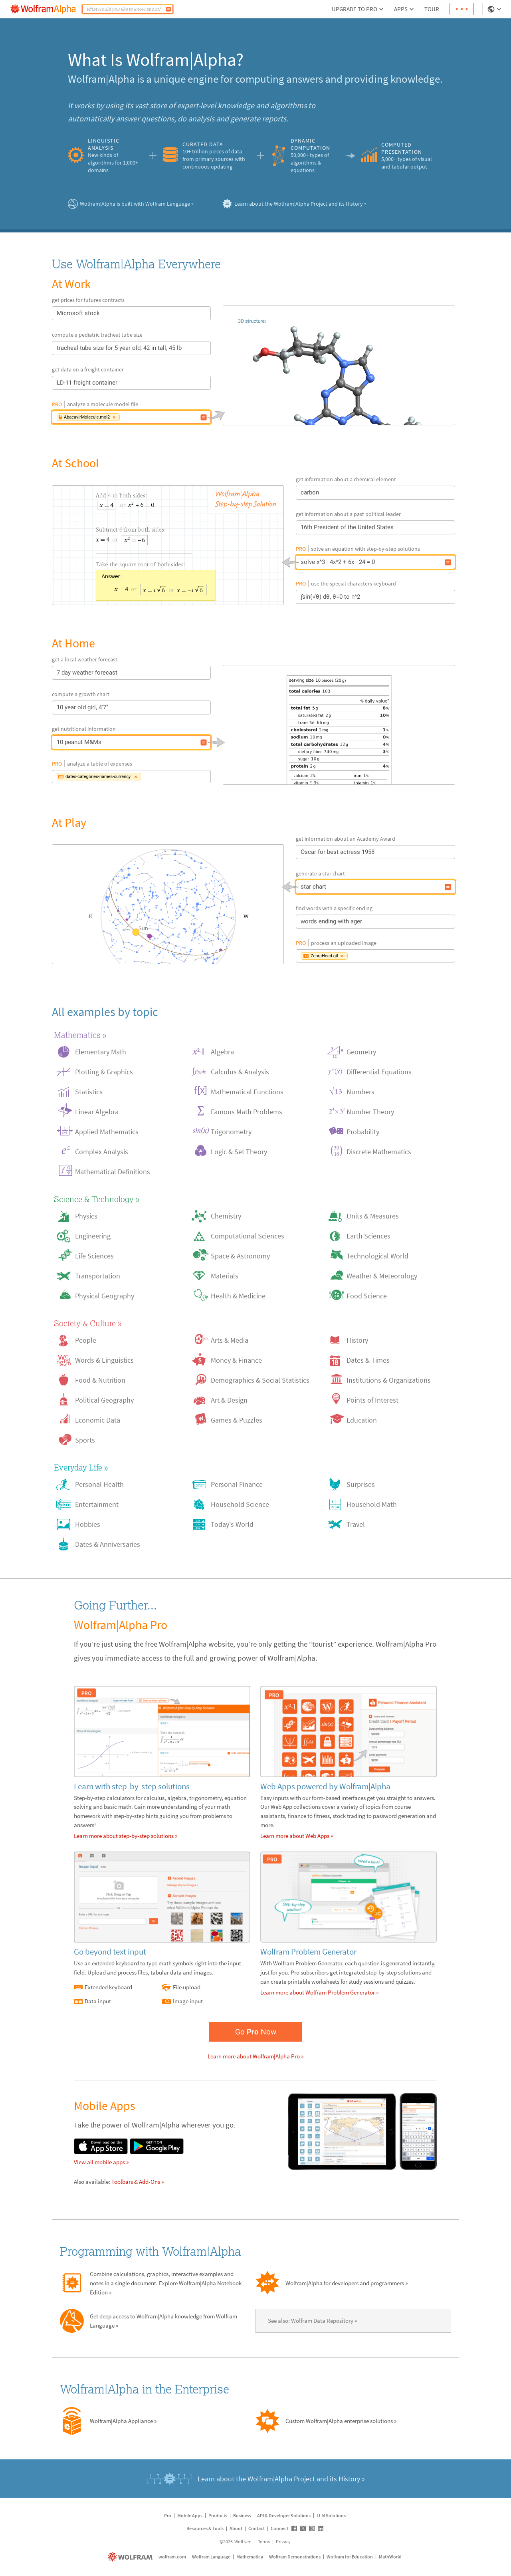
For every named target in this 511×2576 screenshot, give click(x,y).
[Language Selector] (495, 9)
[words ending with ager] (448, 921)
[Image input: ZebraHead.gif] (448, 956)
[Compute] (168, 9)
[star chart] (168, 904)
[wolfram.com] (131, 2556)
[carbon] (448, 492)
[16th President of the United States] (448, 527)
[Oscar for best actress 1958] (448, 852)
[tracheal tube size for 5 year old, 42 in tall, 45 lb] (203, 348)
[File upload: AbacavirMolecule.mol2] (203, 417)
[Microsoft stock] (203, 313)
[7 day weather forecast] (203, 673)
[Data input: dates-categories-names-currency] (203, 776)
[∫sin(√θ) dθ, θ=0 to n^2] (448, 597)
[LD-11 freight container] (203, 383)
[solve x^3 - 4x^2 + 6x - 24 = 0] (168, 545)
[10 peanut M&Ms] (203, 742)
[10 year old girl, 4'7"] (203, 707)
